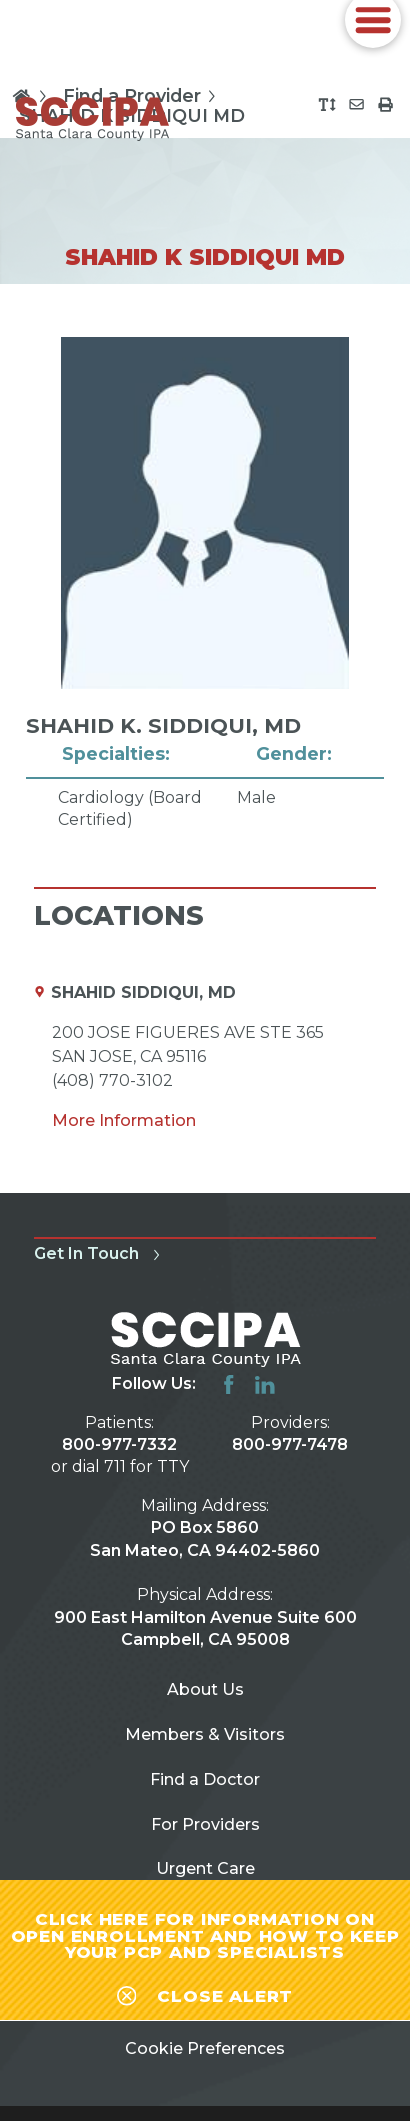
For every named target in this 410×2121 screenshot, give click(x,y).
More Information (124, 1120)
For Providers (205, 1824)
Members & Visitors (205, 1734)
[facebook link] (229, 1385)
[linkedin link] (265, 1385)
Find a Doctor (205, 1779)
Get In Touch (100, 1254)
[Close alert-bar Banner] (205, 1992)
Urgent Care (205, 1868)
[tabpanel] (205, 584)
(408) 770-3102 (112, 1080)
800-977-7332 (119, 1444)
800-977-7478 (290, 1444)
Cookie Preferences (205, 2048)
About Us (205, 1689)
